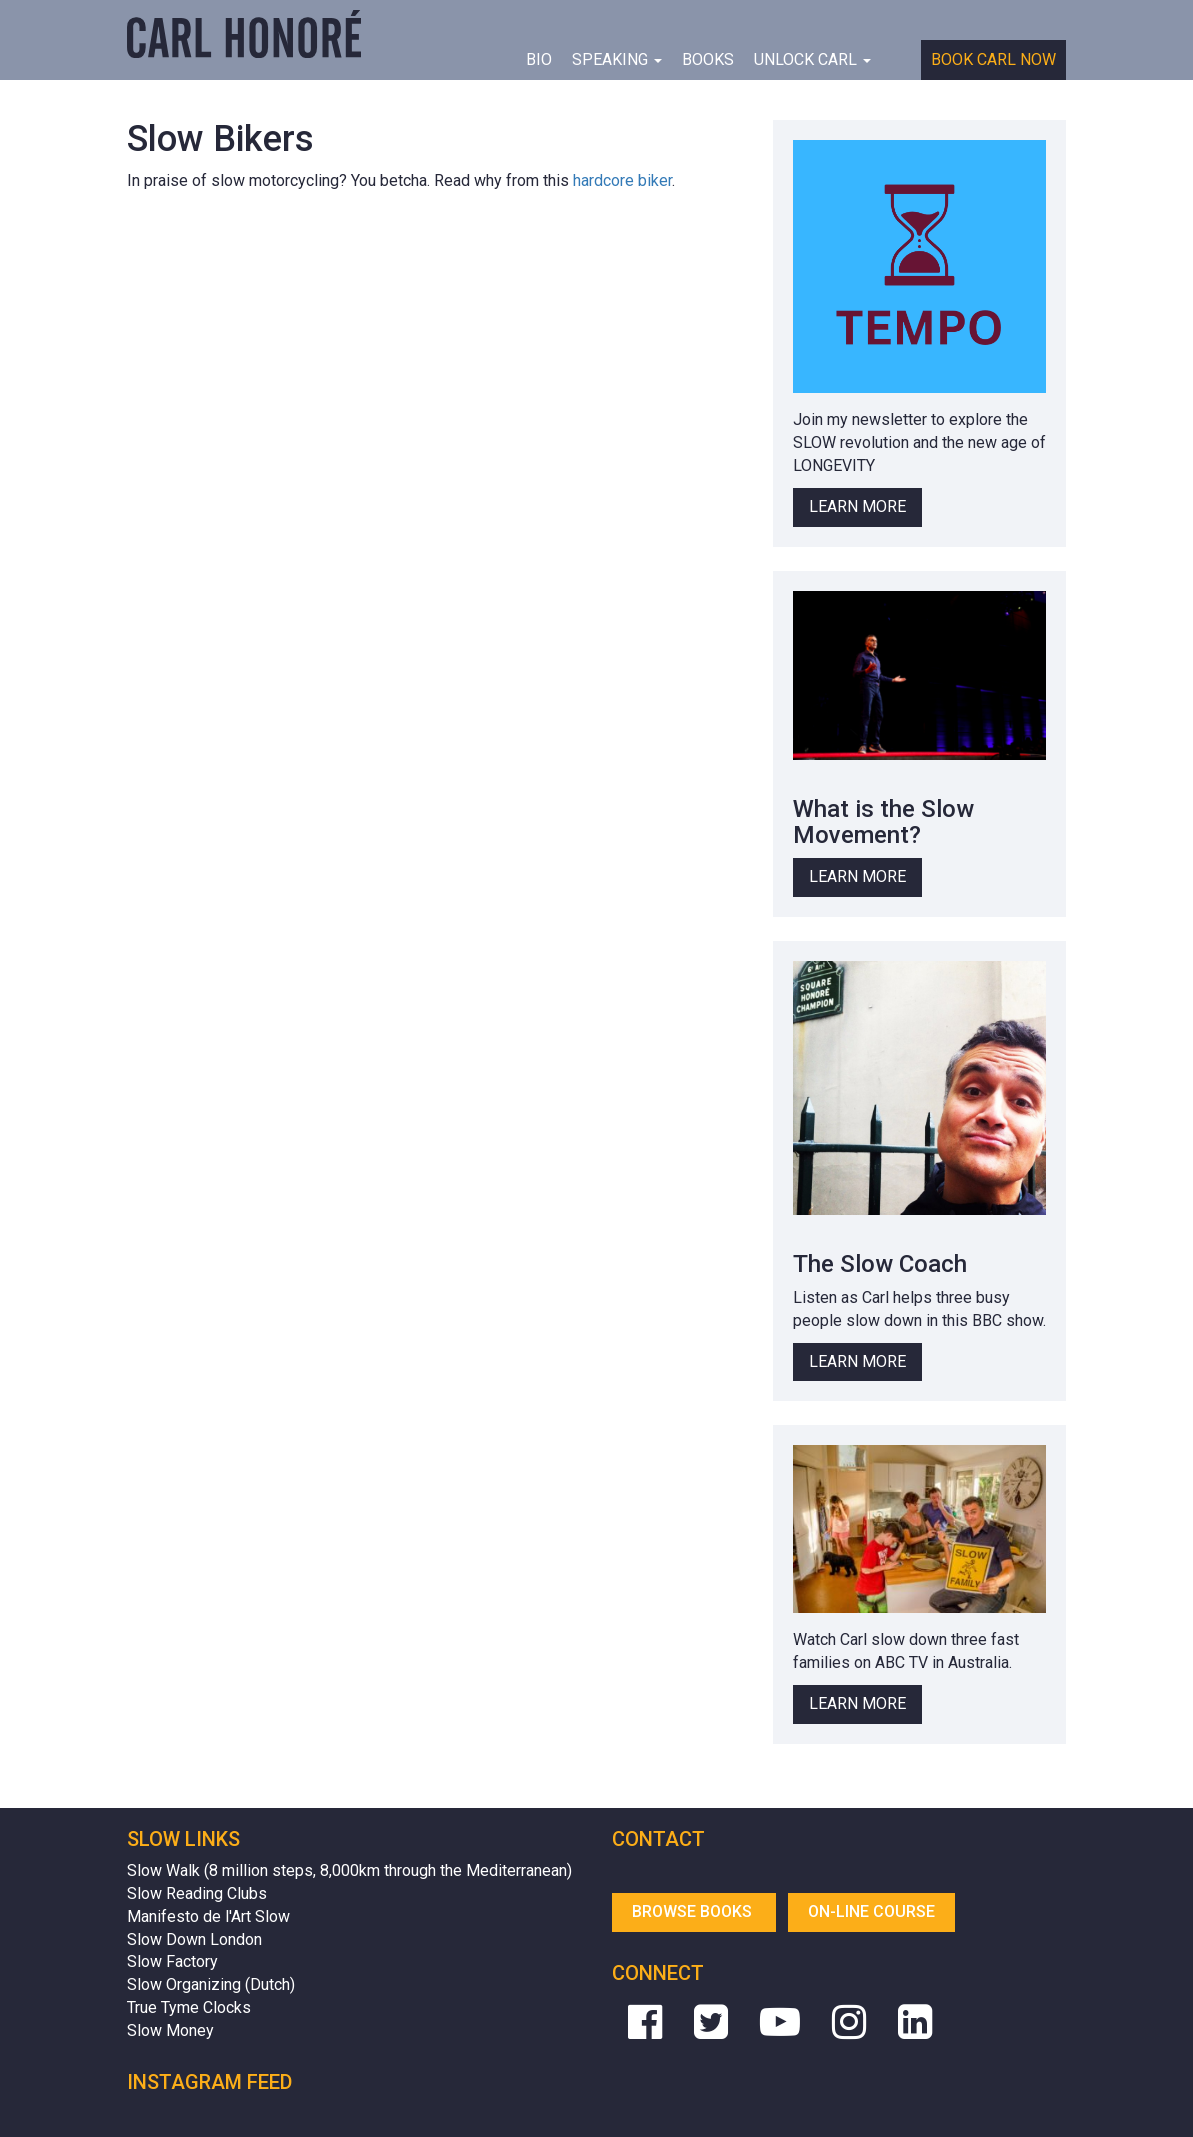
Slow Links (183, 1839)
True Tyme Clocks (189, 2007)
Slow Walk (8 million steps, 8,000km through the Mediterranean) (349, 1870)
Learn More (857, 506)
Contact (658, 1839)
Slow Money (170, 2030)
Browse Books (694, 1911)
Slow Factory (172, 1961)
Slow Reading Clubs (197, 1893)
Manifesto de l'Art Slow (208, 1916)
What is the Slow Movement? (883, 822)
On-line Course (871, 1911)
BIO (539, 59)
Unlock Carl (812, 59)
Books (708, 59)
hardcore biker (622, 180)
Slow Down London (194, 1939)
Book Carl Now (993, 59)
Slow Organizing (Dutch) (211, 1984)
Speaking (617, 59)
